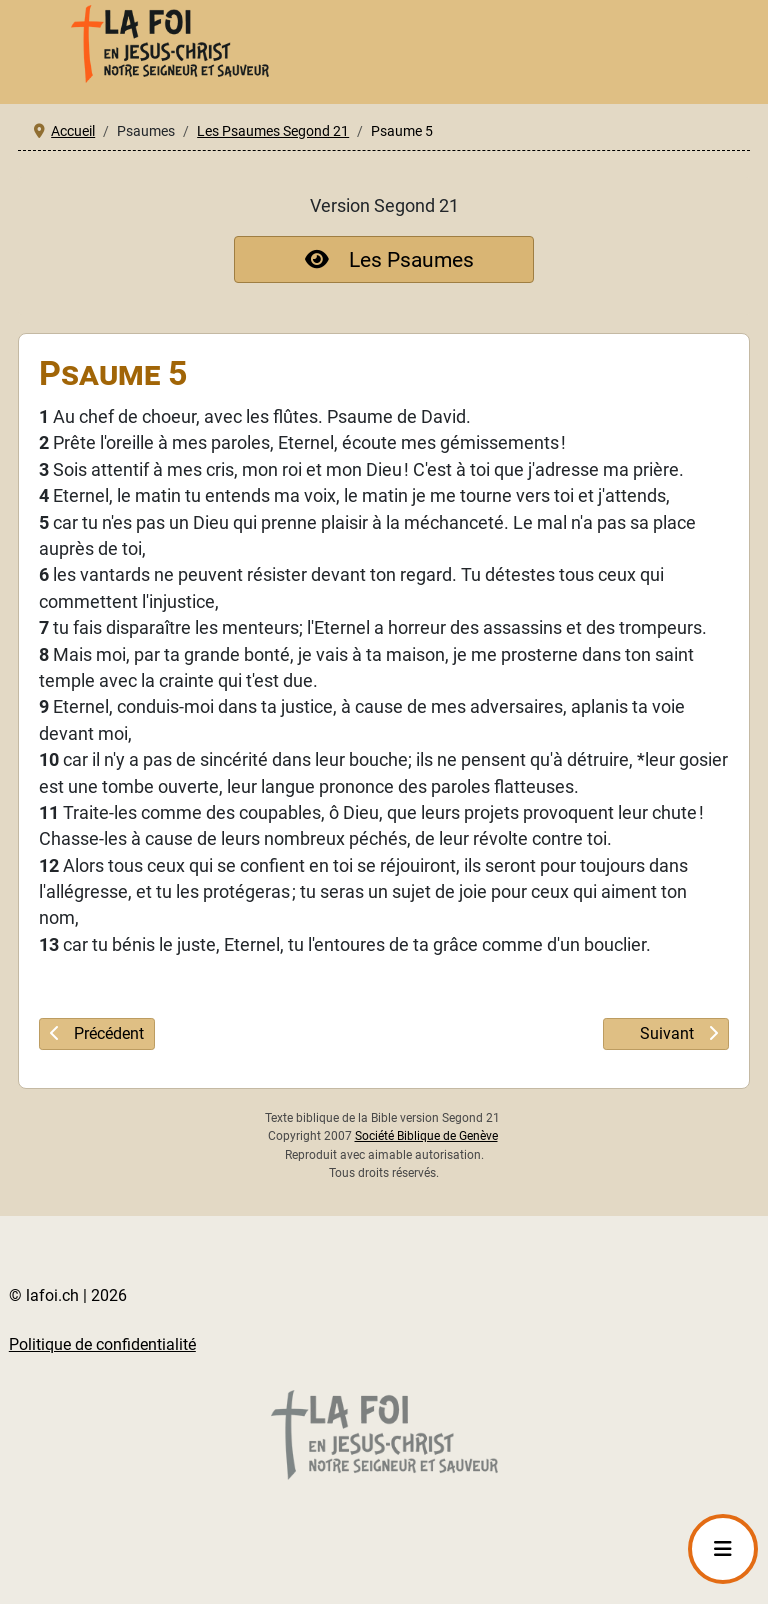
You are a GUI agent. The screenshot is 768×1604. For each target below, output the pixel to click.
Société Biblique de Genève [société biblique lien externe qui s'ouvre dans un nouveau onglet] (426, 1136)
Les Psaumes (384, 259)
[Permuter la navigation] (723, 1549)
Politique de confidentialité (102, 1344)
